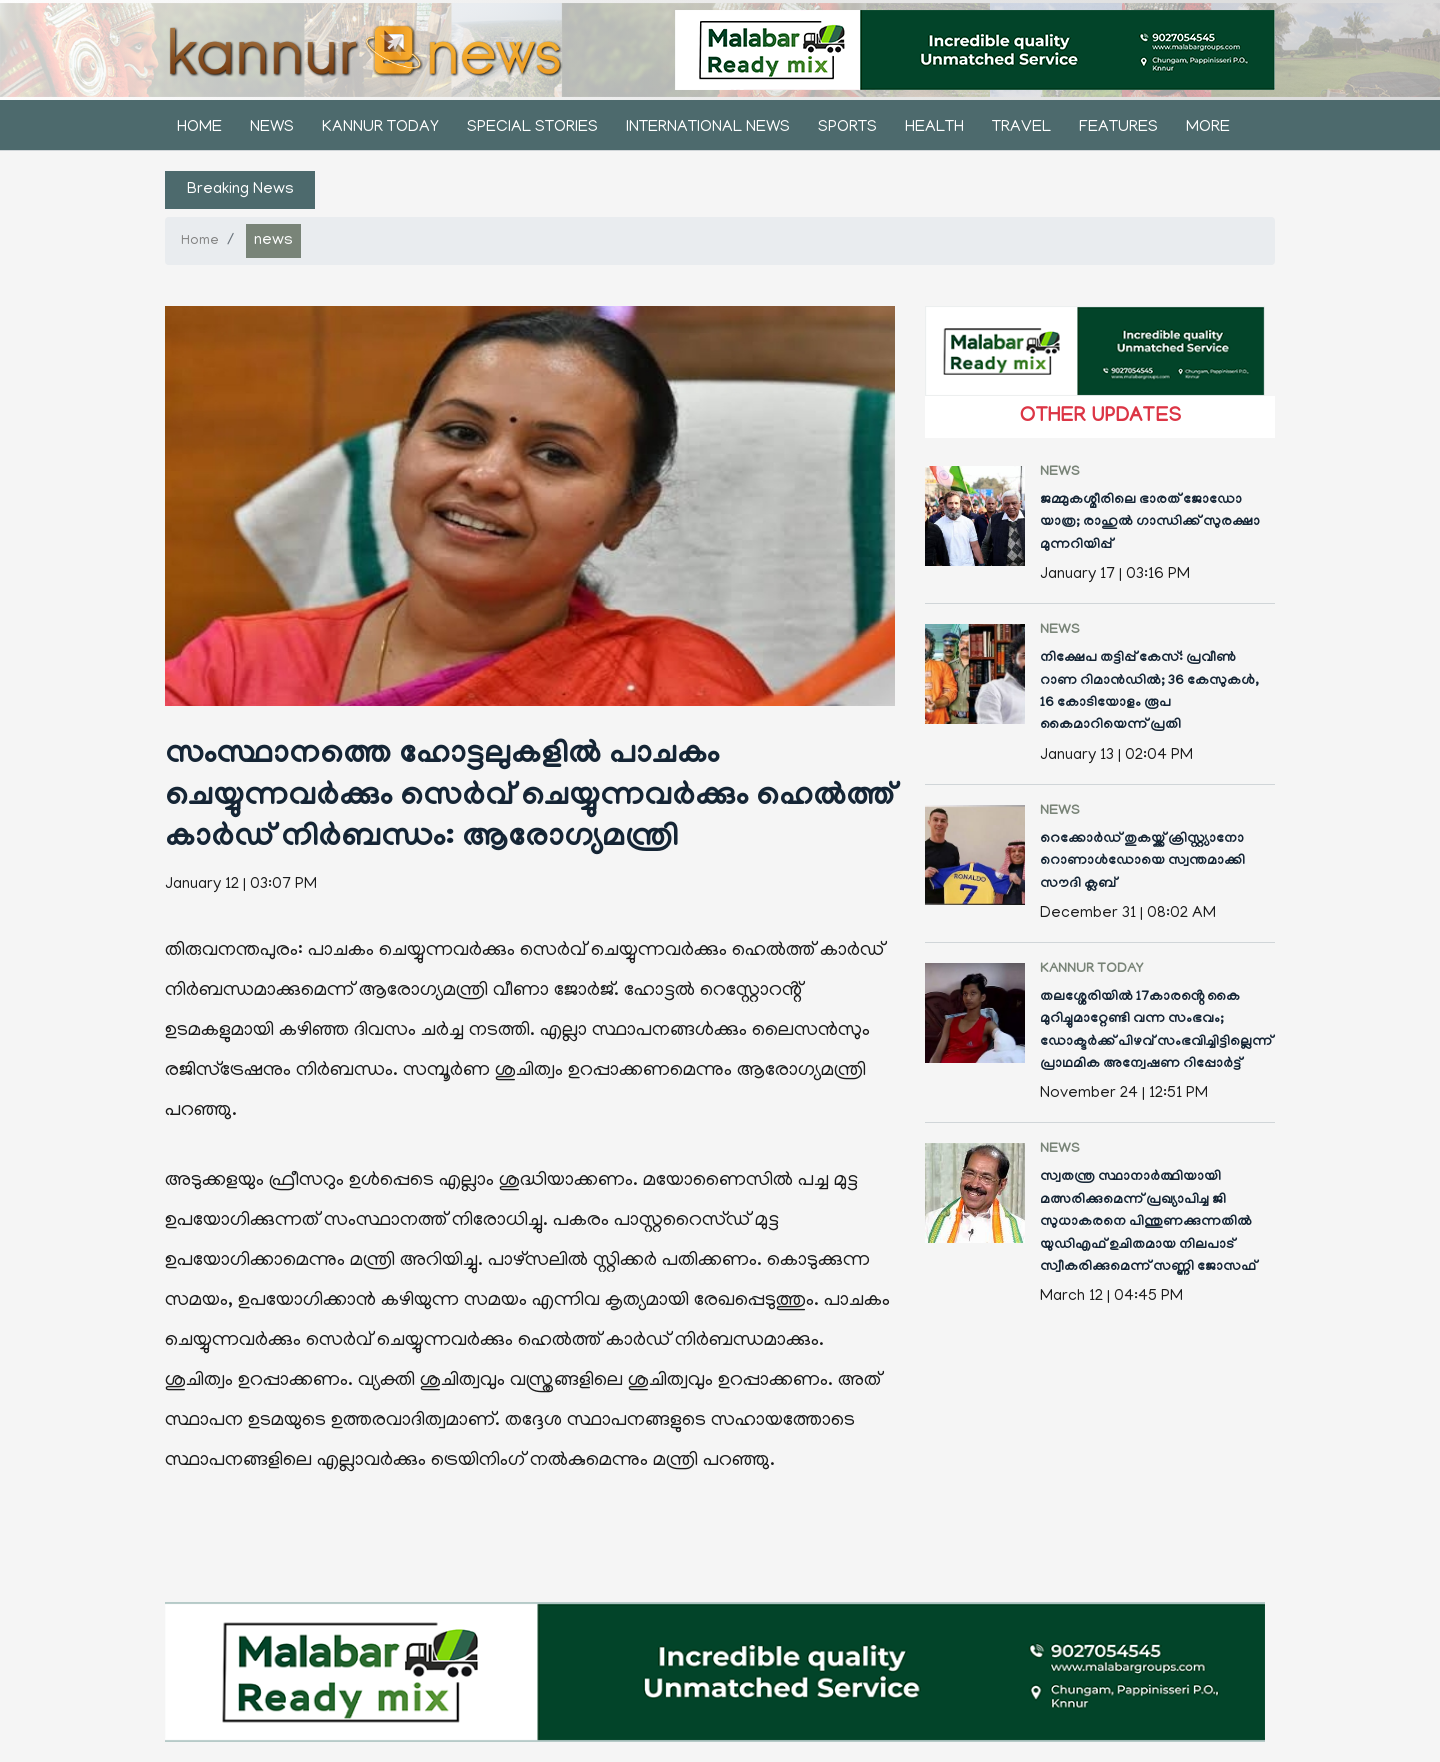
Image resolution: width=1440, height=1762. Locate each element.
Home (199, 128)
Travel (1021, 128)
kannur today (380, 128)
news (272, 128)
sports (847, 128)
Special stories (532, 128)
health (934, 128)
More (1208, 128)
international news (708, 128)
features (1118, 128)
